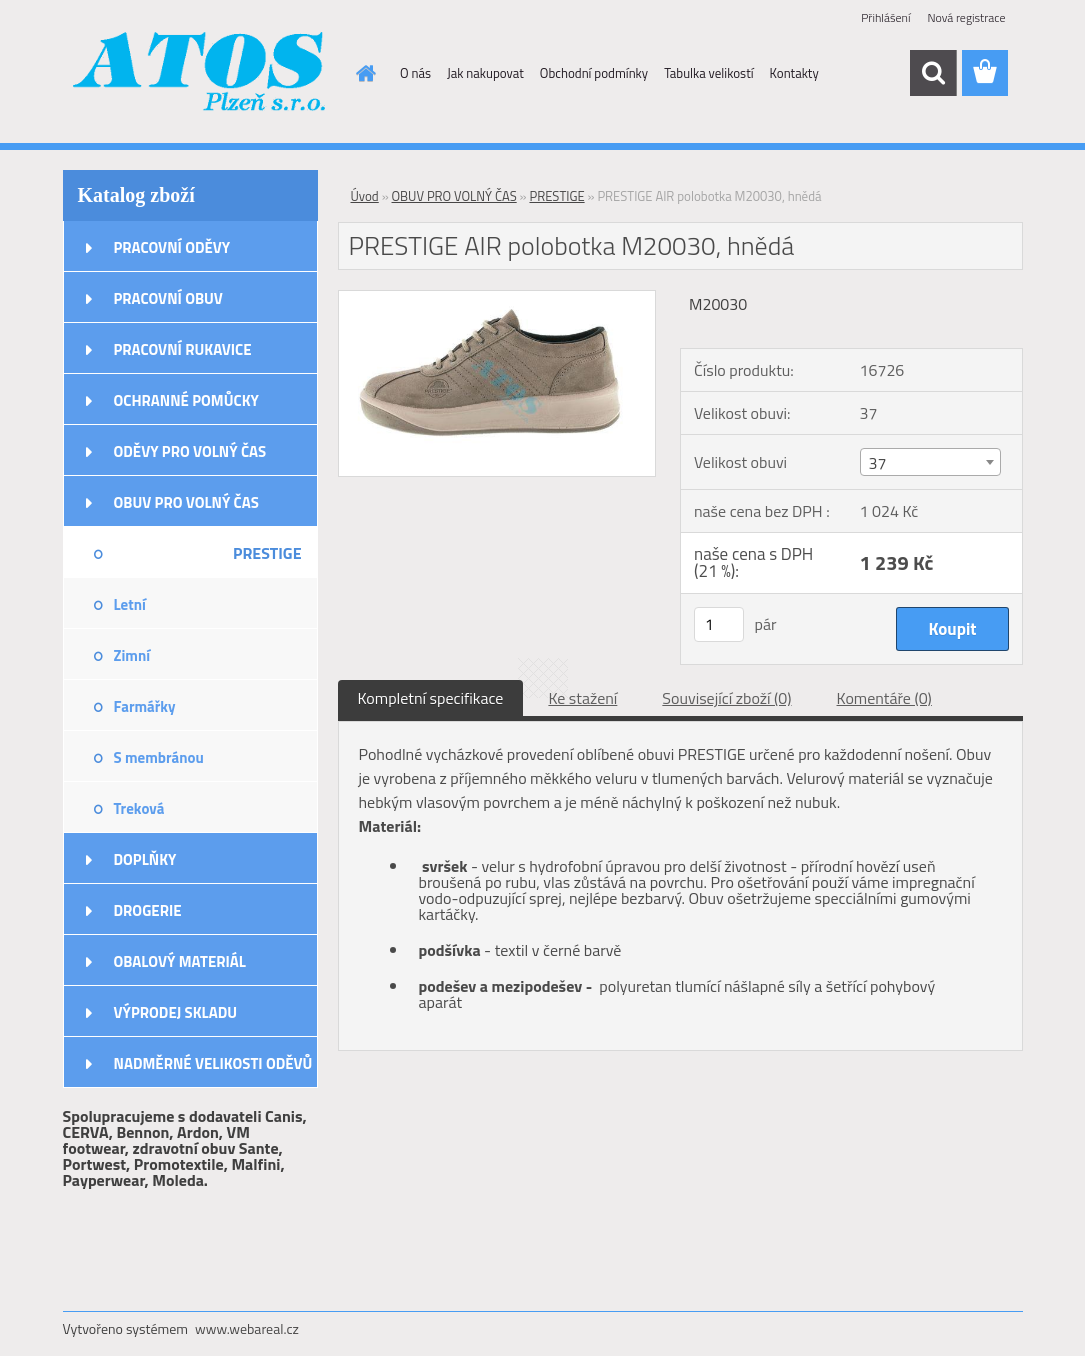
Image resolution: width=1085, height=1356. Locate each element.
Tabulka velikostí (708, 73)
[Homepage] (362, 73)
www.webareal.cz (247, 1328)
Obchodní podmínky (594, 73)
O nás (415, 73)
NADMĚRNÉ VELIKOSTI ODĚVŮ (213, 1063)
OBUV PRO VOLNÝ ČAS (186, 502)
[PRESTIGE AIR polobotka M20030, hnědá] (497, 299)
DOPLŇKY (145, 859)
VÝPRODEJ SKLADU (176, 1012)
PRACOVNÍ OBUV (168, 298)
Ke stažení (582, 698)
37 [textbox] (878, 463)
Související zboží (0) (726, 698)
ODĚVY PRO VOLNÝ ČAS (190, 451)
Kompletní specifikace (431, 698)
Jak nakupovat (485, 73)
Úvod (365, 196)
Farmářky (145, 706)
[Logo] (200, 74)
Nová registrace (966, 17)
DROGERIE (148, 910)
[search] (933, 73)
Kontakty (794, 73)
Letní (130, 604)
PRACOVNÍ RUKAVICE (183, 349)
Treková (139, 808)
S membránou (159, 757)
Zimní (132, 655)
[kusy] (719, 624)
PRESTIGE (267, 553)
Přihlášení (885, 17)
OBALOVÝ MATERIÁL (180, 961)
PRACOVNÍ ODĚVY (172, 247)
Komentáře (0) (884, 698)
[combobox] (931, 462)
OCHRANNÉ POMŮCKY (186, 400)
